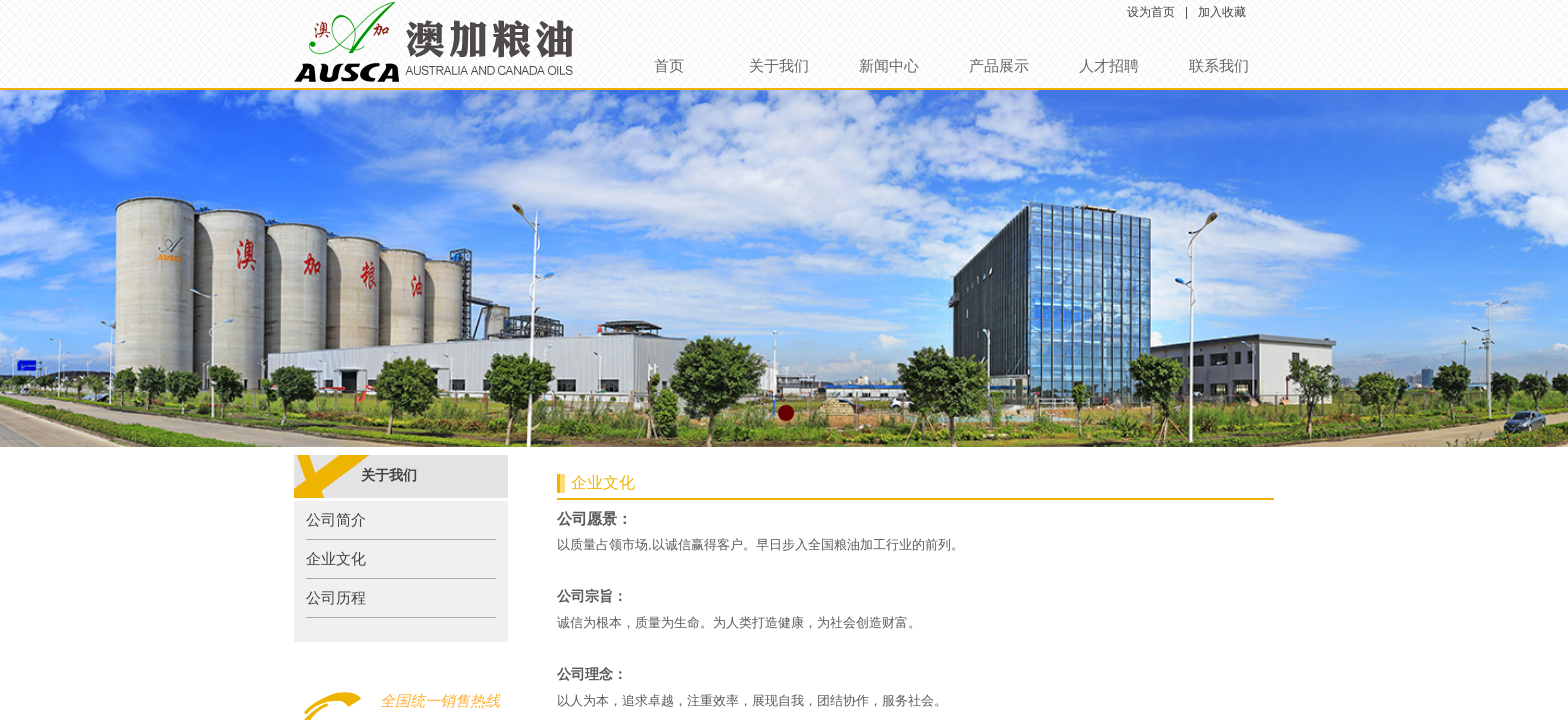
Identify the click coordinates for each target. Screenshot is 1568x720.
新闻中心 (889, 66)
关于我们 (779, 66)
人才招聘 (1109, 66)
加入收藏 (1222, 12)
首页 (669, 66)
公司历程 (336, 598)
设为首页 (1151, 12)
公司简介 (336, 520)
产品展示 (999, 66)
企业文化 (336, 559)
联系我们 (1219, 66)
